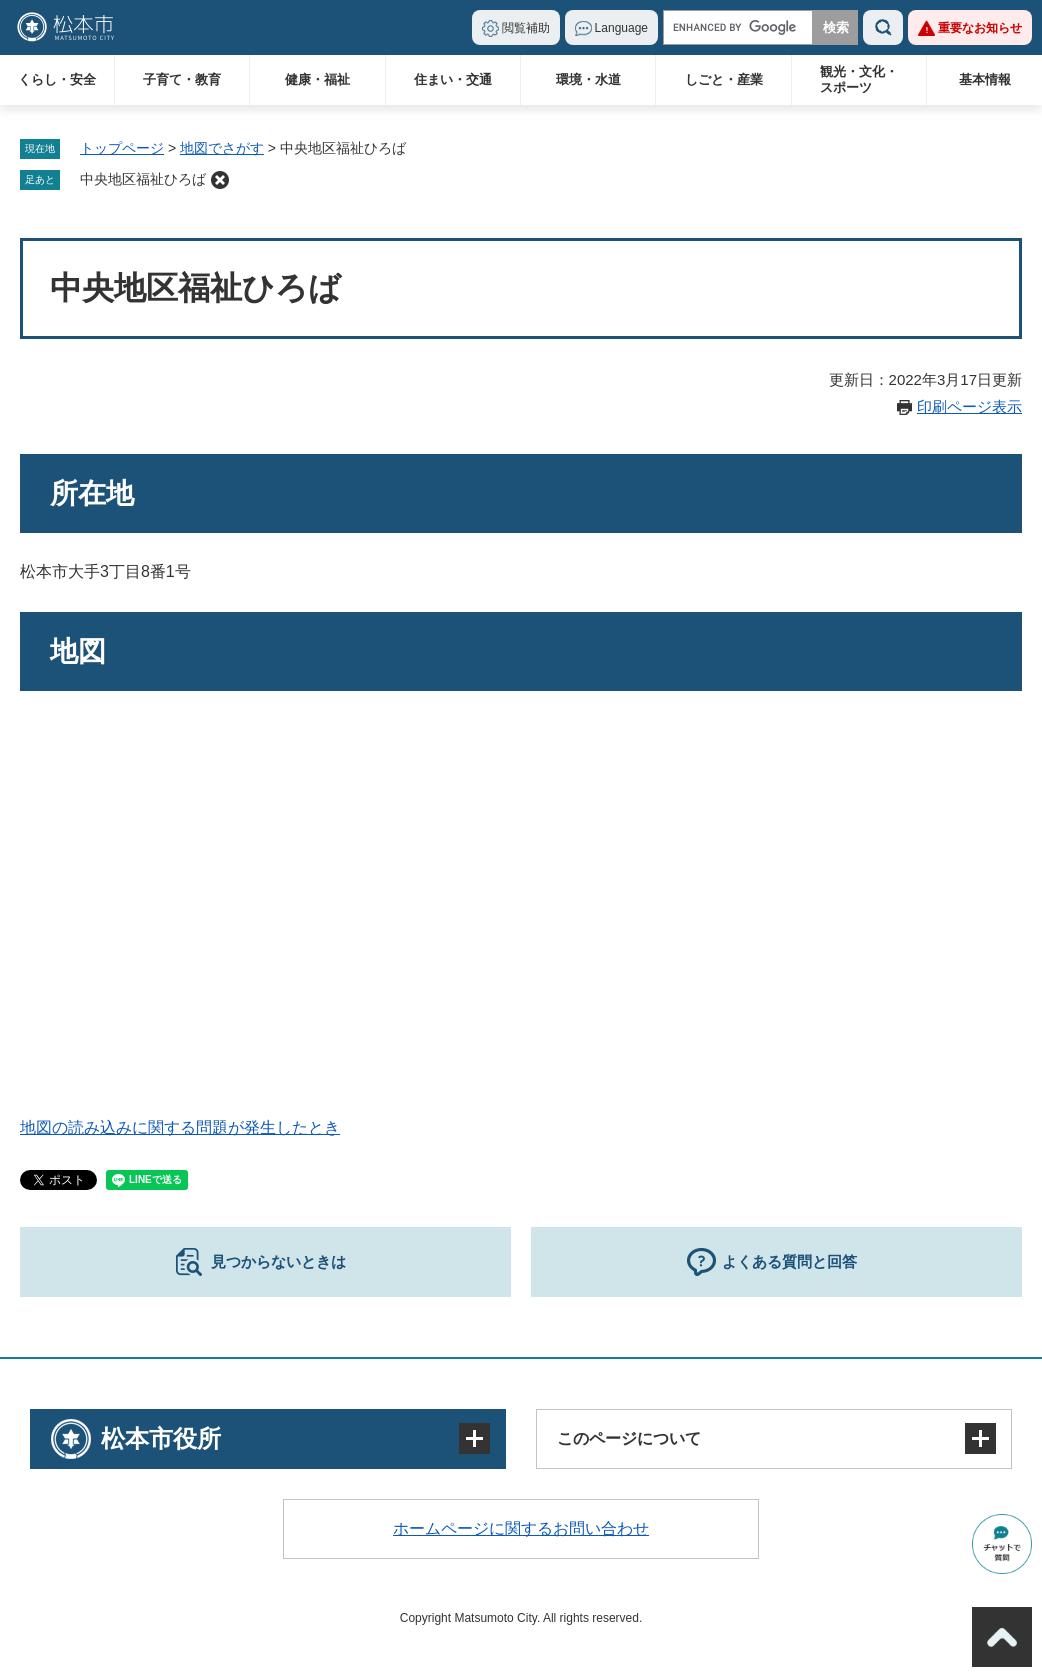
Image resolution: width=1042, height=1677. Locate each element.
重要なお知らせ (980, 28)
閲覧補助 (526, 28)
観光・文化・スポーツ (859, 79)
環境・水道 (588, 79)
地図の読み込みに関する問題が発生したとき (180, 1127)
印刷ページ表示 (969, 406)
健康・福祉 (317, 79)
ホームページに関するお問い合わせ (521, 1528)
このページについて (629, 1438)
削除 (220, 180)
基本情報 (985, 79)
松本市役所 (161, 1438)
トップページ (122, 148)
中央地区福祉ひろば (143, 179)
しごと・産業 (724, 79)
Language (621, 28)
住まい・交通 (453, 79)
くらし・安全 (57, 79)
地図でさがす (222, 148)
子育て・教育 (182, 79)
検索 (883, 27)
